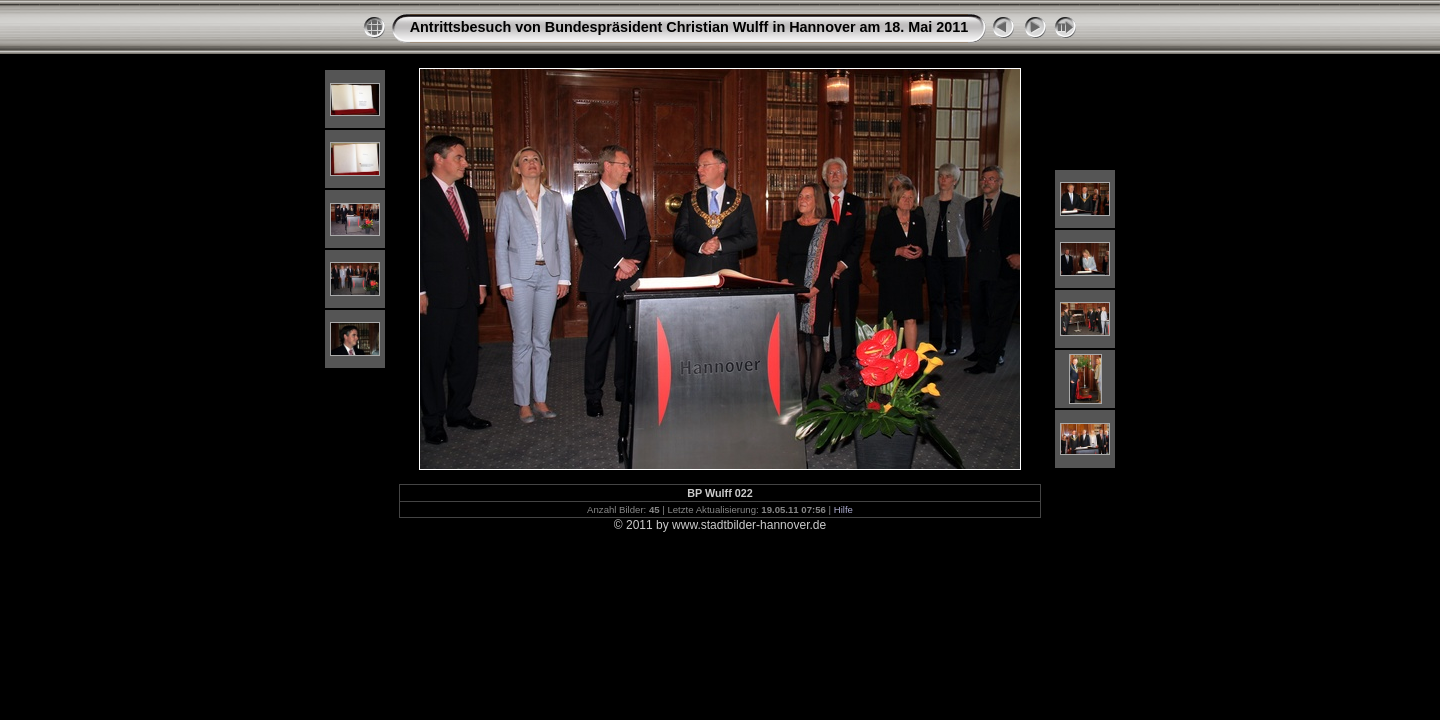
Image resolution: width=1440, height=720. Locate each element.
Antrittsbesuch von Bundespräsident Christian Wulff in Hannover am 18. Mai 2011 (689, 27)
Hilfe (843, 509)
